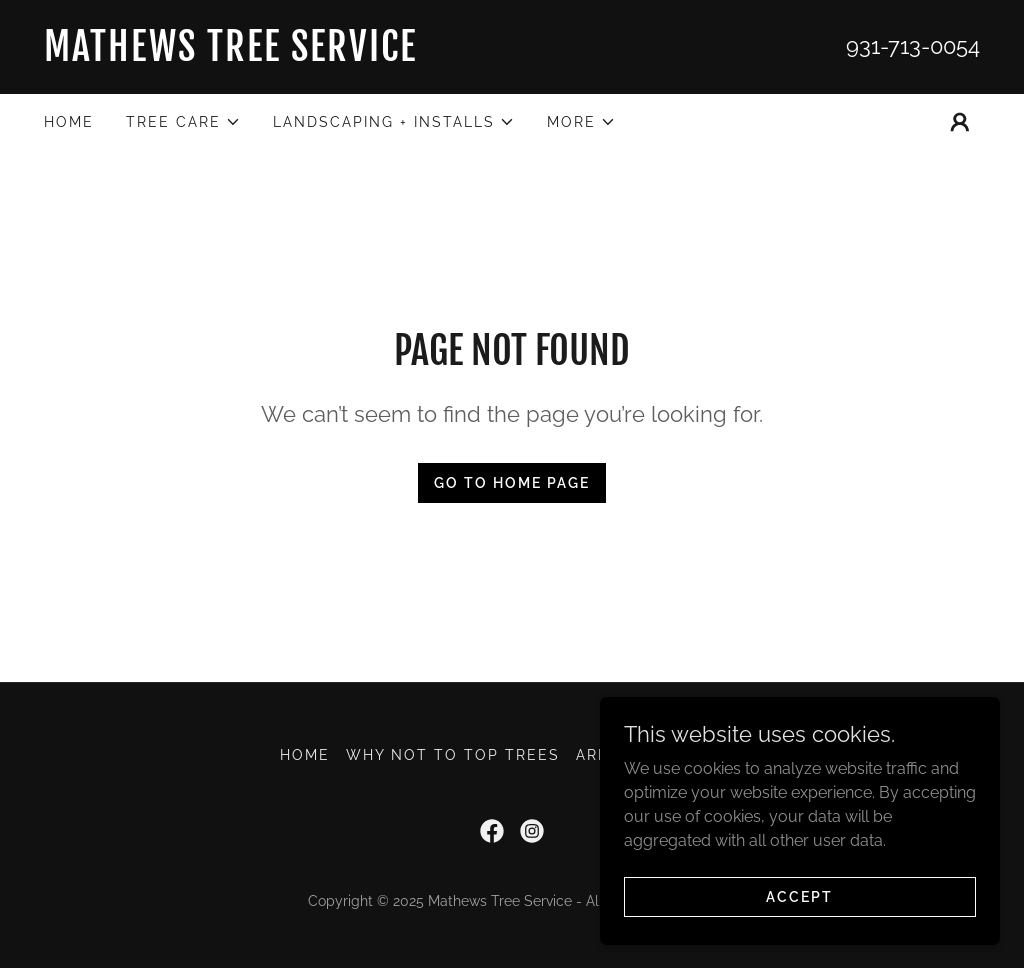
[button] (183, 122)
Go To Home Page (512, 483)
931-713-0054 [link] (913, 46)
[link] (278, 55)
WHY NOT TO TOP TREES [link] (453, 755)
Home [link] (69, 122)
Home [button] (305, 755)
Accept (799, 896)
